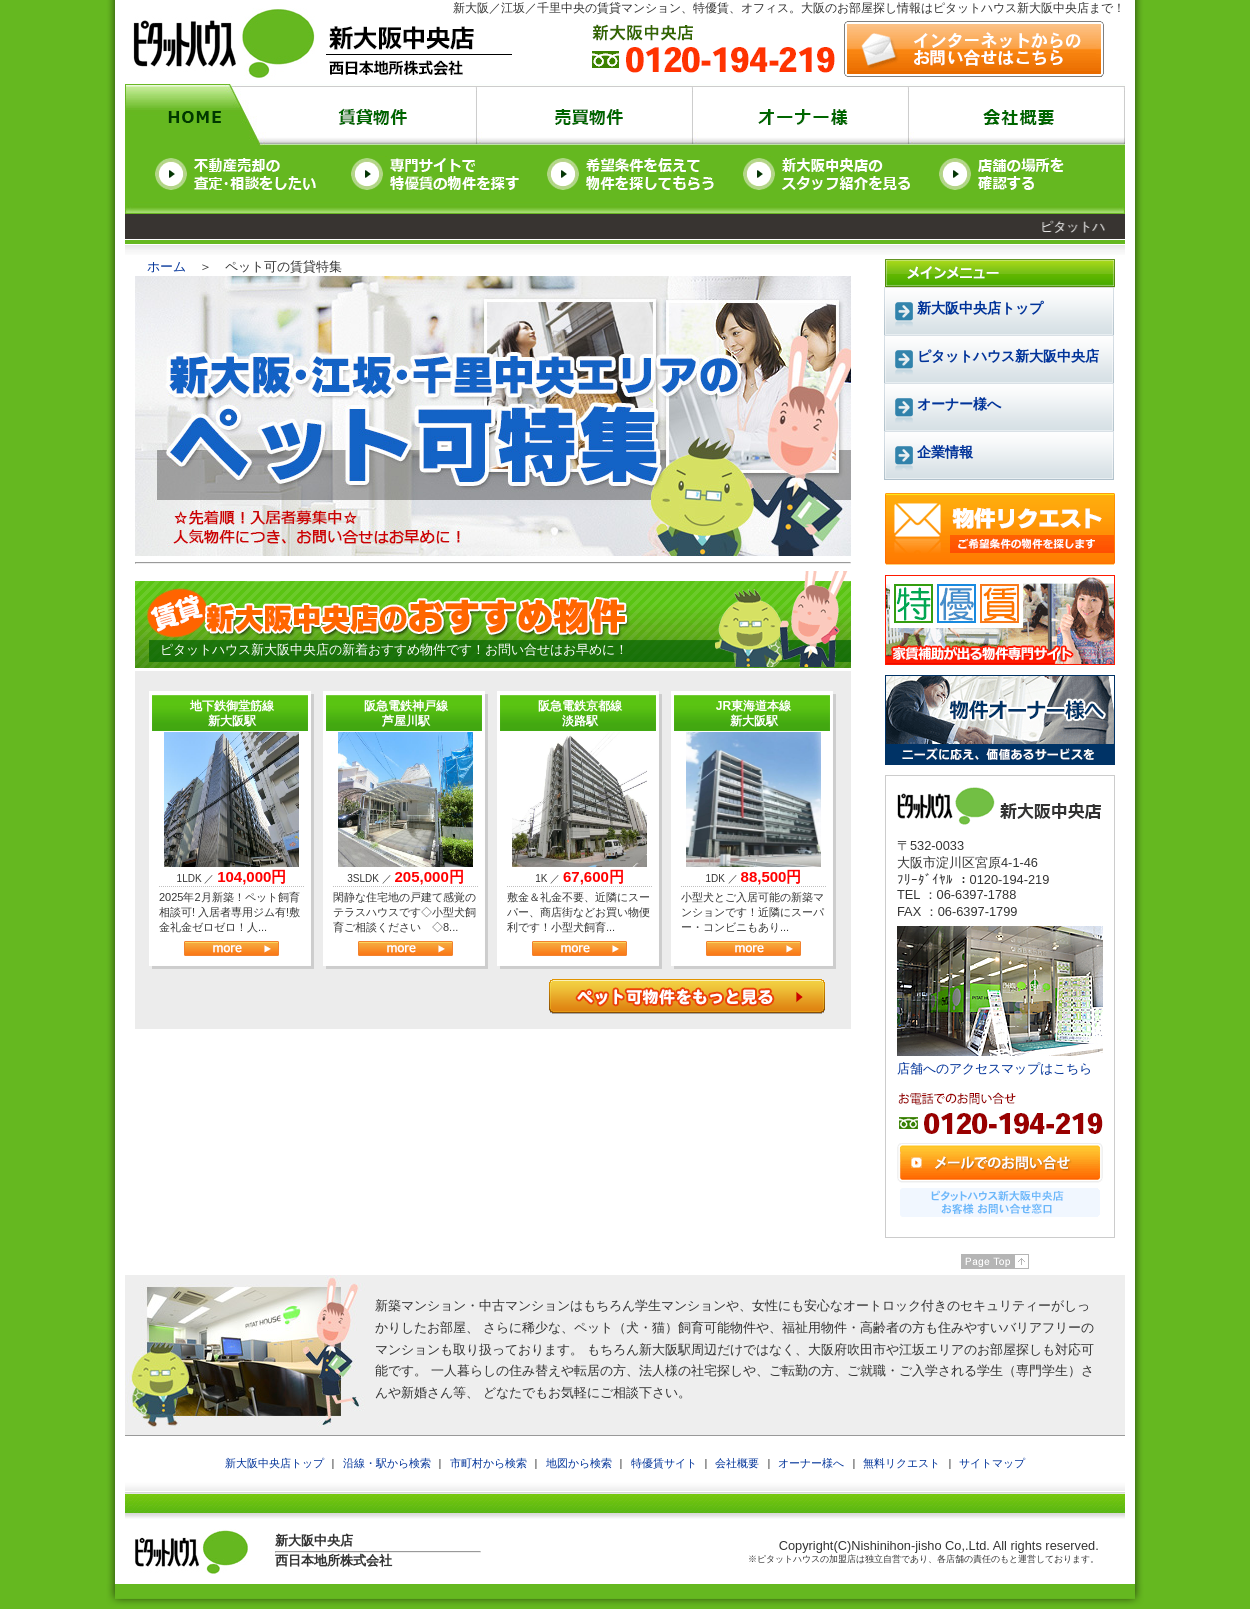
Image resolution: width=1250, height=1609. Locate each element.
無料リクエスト (901, 1463)
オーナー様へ (811, 1463)
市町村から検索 (488, 1463)
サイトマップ (992, 1463)
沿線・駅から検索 (387, 1463)
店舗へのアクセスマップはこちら (994, 1068)
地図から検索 (579, 1463)
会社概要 (737, 1463)
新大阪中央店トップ (980, 308)
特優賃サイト (664, 1463)
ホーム (166, 266)
